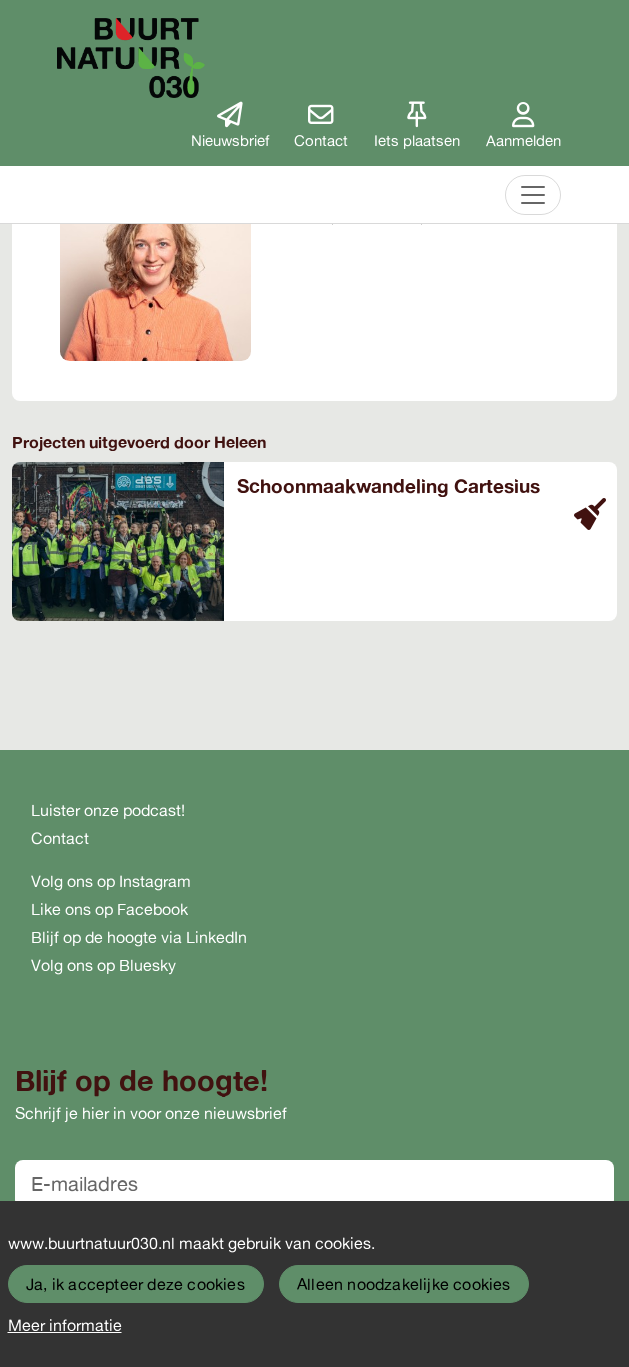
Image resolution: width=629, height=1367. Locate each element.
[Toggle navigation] (533, 195)
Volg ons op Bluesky (103, 965)
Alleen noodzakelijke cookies (404, 1284)
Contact (60, 838)
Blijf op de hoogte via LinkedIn (139, 937)
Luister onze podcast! (108, 810)
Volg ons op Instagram (111, 881)
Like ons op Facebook (109, 909)
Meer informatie (65, 1325)
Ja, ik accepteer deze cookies (135, 1284)
